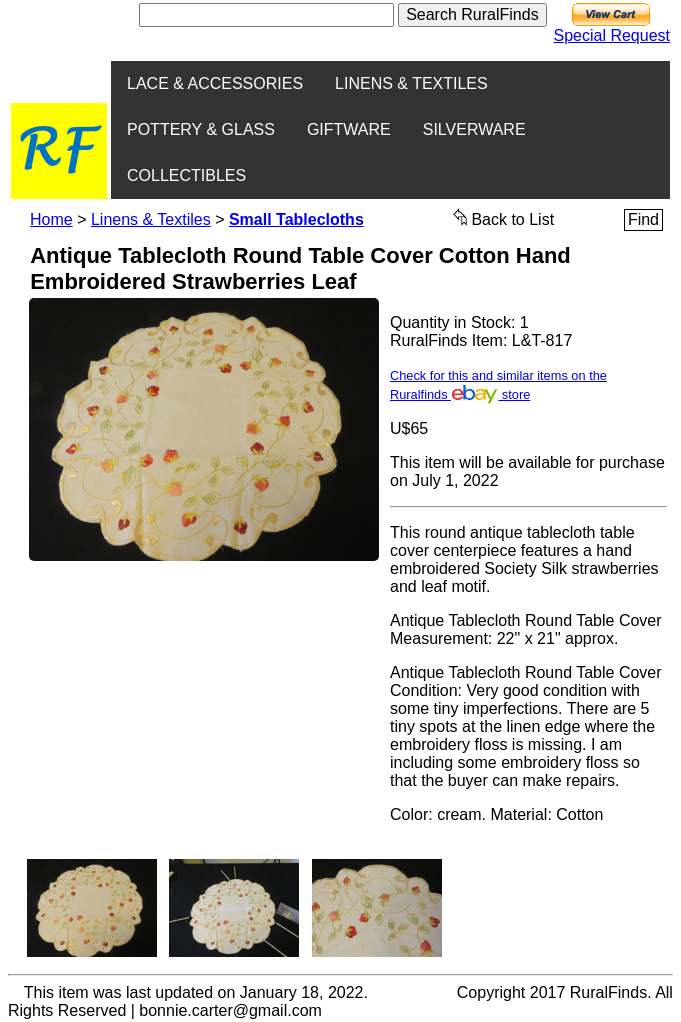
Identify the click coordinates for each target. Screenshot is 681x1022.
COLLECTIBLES (186, 175)
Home (51, 219)
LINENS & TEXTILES (411, 83)
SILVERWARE (474, 129)
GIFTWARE (349, 129)
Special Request (611, 35)
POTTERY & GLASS (201, 129)
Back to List (504, 218)
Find (643, 219)
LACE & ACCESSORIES (215, 83)
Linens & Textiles (151, 219)
